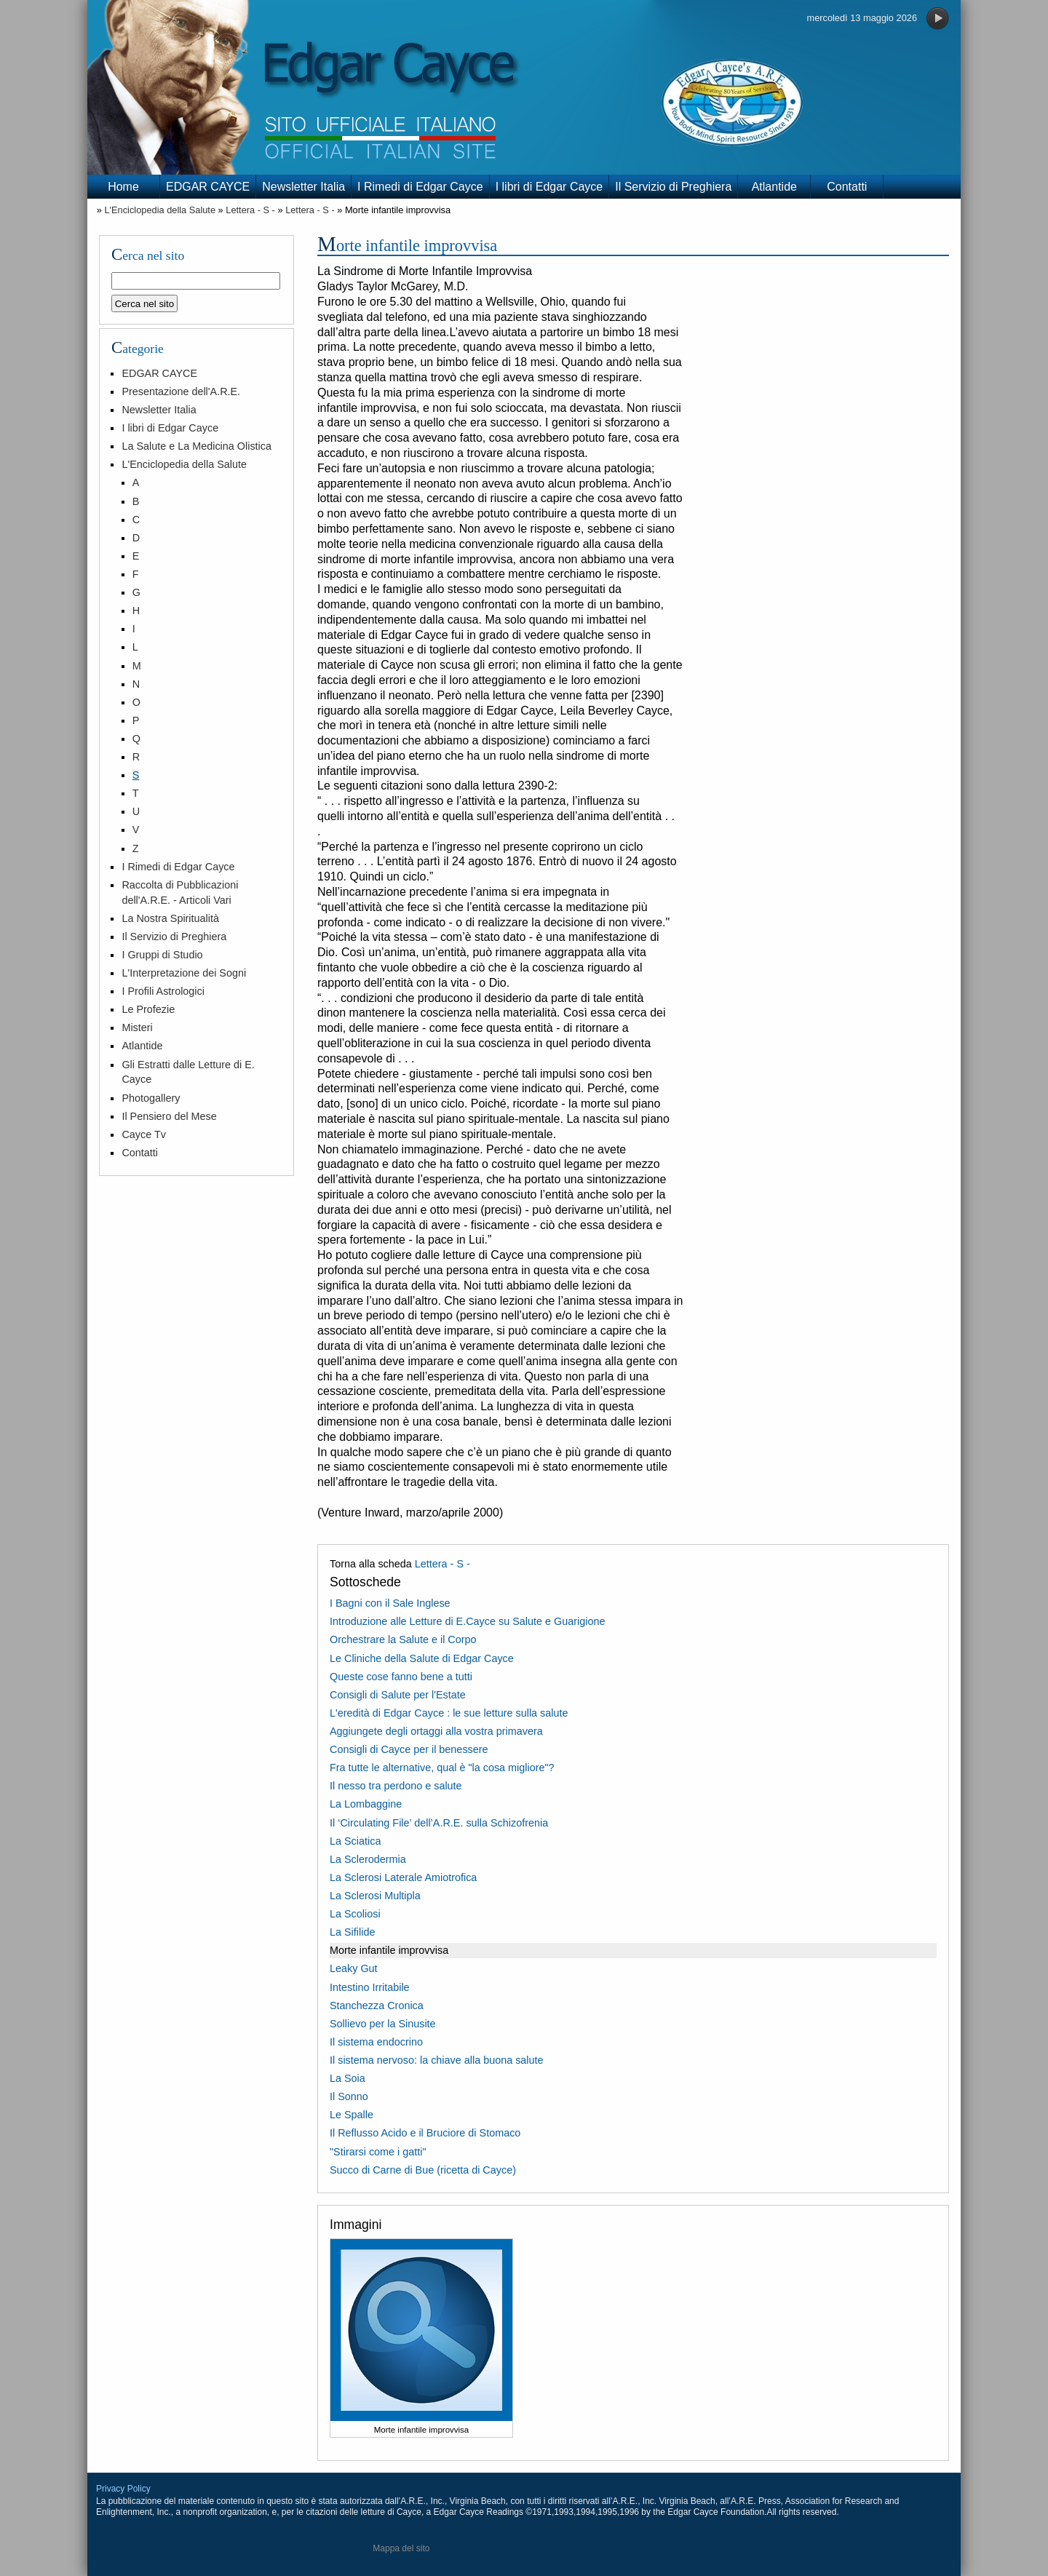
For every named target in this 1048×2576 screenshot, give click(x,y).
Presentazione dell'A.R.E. (181, 391)
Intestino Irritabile (370, 1987)
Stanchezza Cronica (377, 2005)
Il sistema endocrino (376, 2042)
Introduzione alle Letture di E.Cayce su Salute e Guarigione (467, 1621)
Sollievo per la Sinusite (383, 2024)
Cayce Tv (144, 1134)
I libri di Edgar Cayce (549, 186)
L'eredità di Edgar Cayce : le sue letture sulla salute (449, 1713)
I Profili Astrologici (163, 991)
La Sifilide (352, 1932)
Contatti (847, 186)
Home (123, 186)
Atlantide (774, 186)
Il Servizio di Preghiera (673, 186)
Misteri (137, 1027)
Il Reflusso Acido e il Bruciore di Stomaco (425, 2133)
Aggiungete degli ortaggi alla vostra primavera (436, 1731)
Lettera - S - (250, 209)
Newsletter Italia (303, 186)
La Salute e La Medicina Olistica (196, 446)
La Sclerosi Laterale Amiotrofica (403, 1877)
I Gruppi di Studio (162, 955)
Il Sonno (349, 2096)
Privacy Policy (123, 2489)
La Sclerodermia (368, 1859)
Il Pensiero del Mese (169, 1116)
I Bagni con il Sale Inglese (390, 1603)
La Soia (347, 2078)
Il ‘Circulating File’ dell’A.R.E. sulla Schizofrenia (439, 1823)
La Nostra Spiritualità (170, 918)
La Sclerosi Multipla (375, 1895)
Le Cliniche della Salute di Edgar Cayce (422, 1658)
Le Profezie (148, 1009)
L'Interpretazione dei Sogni (184, 973)
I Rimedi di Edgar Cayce (420, 186)
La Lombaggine (366, 1804)
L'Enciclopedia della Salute (159, 209)
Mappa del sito (401, 2548)
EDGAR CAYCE (208, 186)
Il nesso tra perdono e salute (396, 1786)
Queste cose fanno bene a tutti (401, 1676)
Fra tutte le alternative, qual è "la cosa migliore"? (442, 1767)
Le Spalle (351, 2114)
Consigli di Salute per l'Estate (398, 1695)
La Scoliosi (355, 1914)
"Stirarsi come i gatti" (378, 2152)
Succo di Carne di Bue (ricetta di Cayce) (423, 2170)
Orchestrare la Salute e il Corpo (403, 1639)
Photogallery (151, 1098)
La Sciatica (355, 1841)
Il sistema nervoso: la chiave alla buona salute (437, 2060)
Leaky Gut (354, 1968)
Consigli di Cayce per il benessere (409, 1749)
